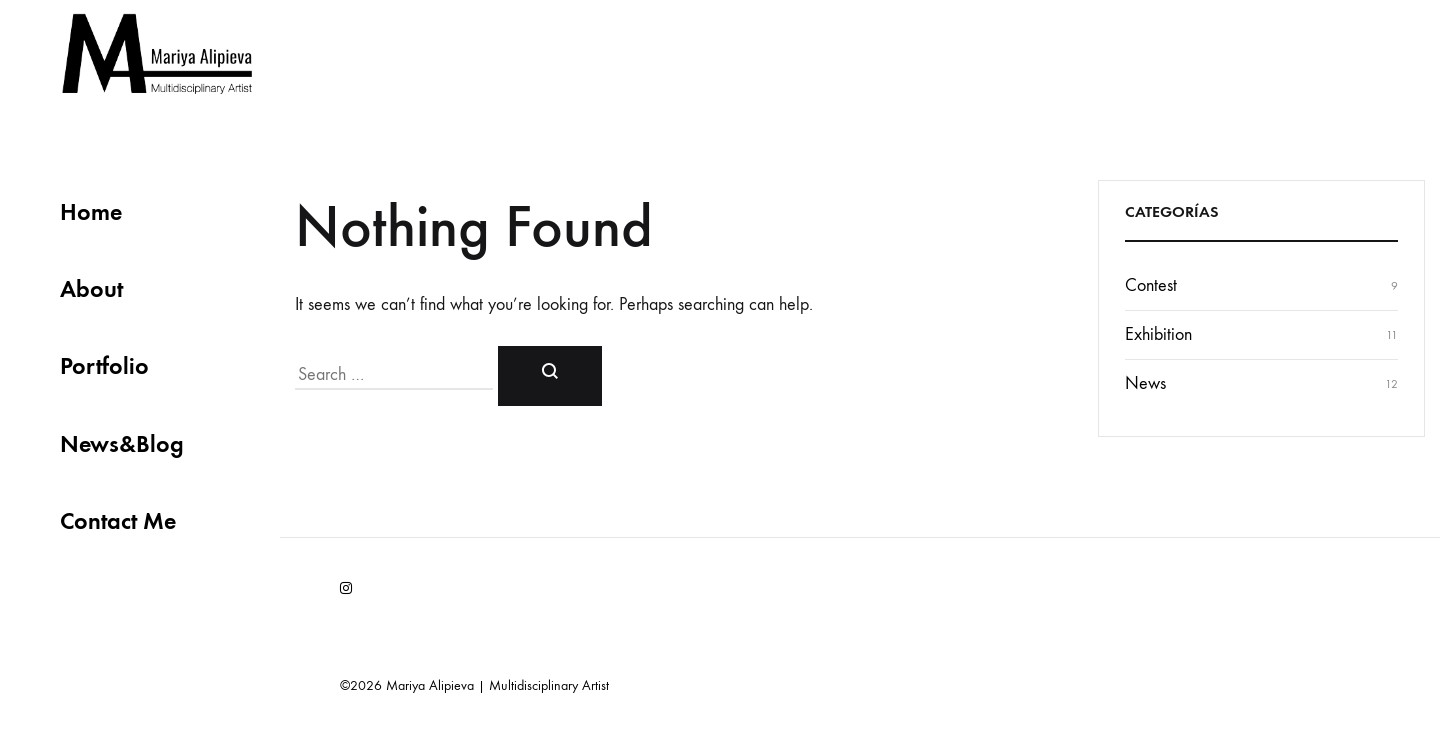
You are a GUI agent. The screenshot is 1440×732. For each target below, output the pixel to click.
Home (91, 211)
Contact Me (118, 520)
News (1145, 383)
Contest (1151, 285)
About (91, 288)
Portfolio (104, 365)
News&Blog (122, 443)
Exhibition (1158, 334)
